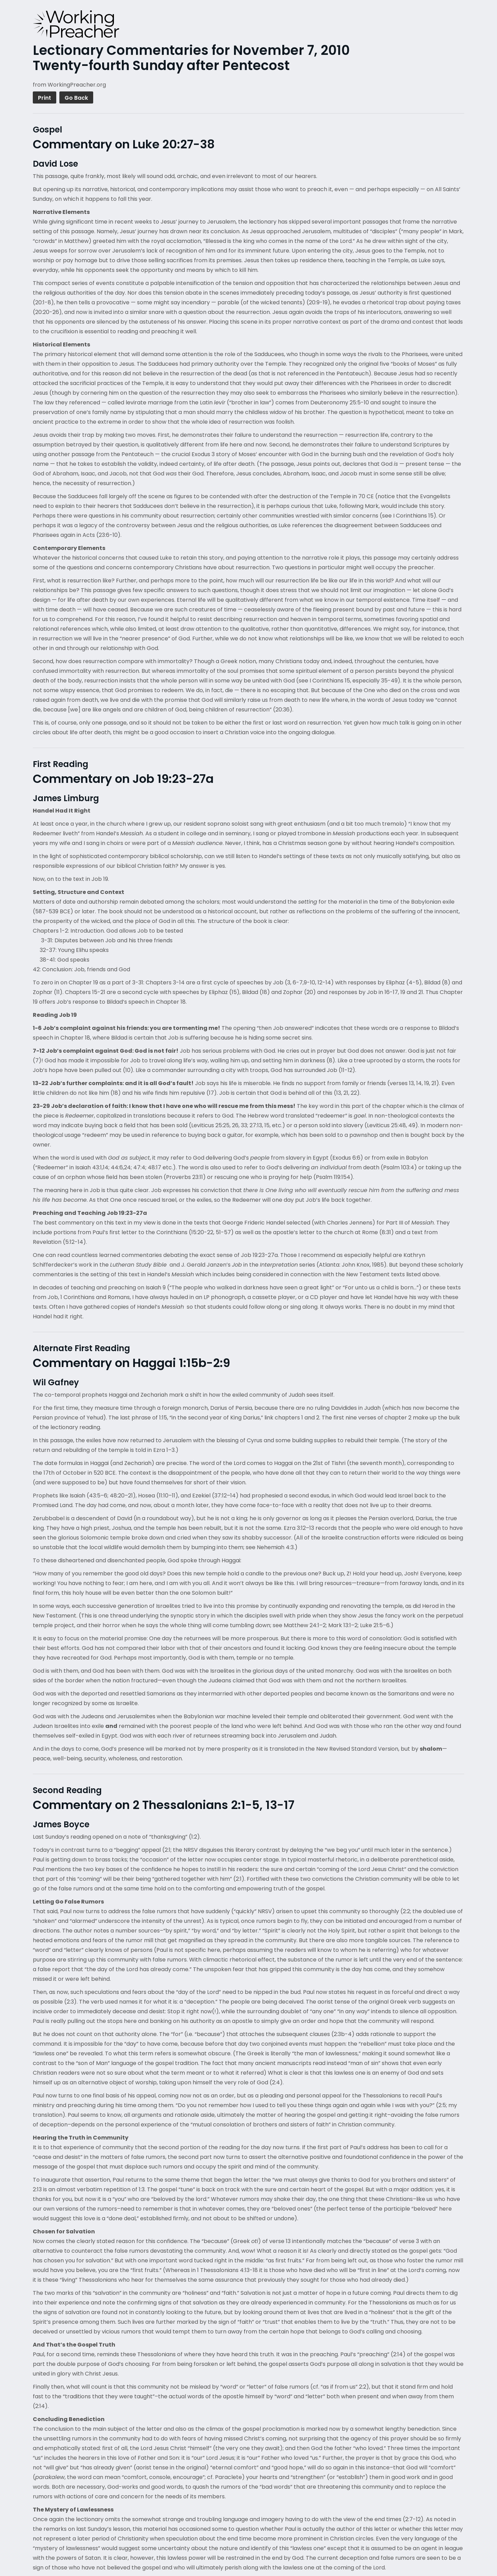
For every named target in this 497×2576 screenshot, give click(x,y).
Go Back (76, 98)
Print (44, 98)
